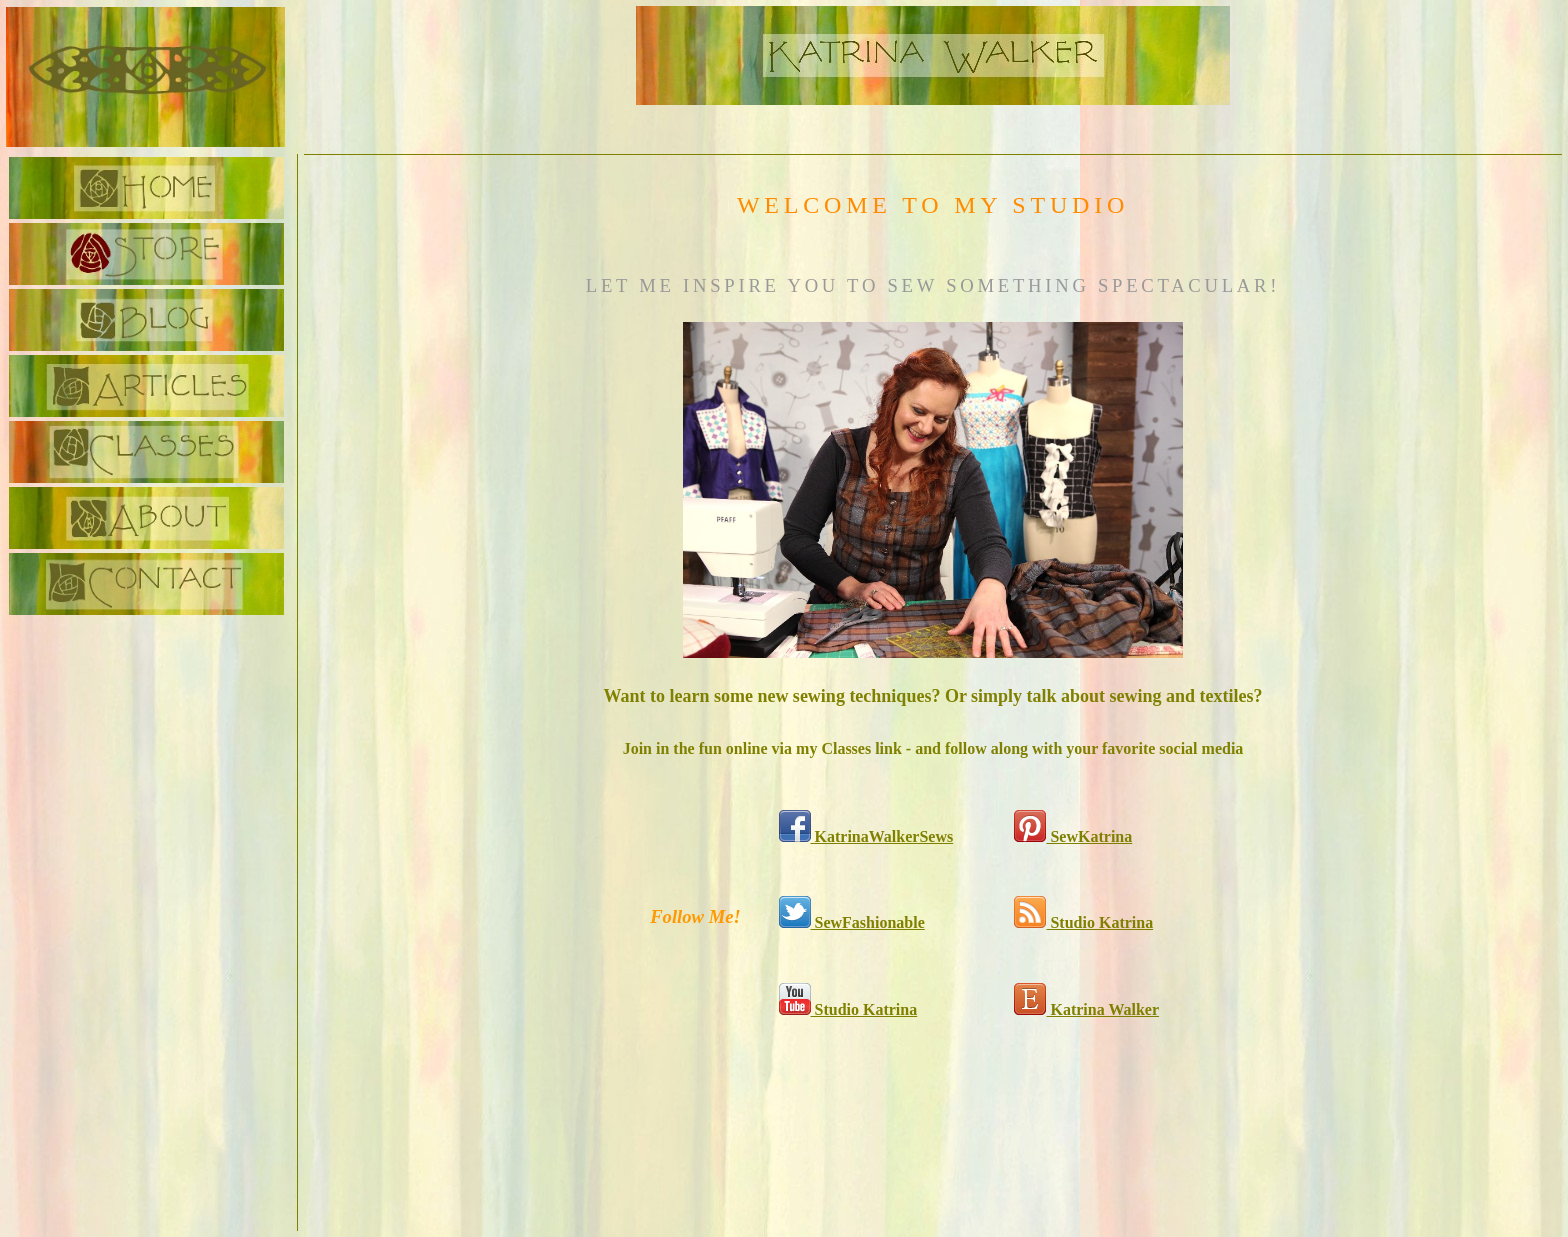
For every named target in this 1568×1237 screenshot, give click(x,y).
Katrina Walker (1086, 1009)
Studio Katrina (1083, 922)
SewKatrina (1073, 836)
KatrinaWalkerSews (866, 836)
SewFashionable (852, 922)
